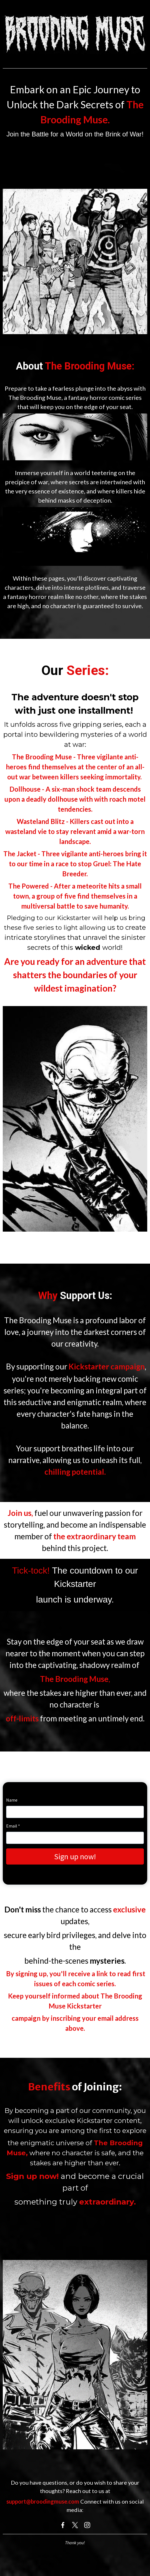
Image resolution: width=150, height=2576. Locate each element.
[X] (75, 2525)
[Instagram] (87, 2525)
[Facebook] (62, 2525)
